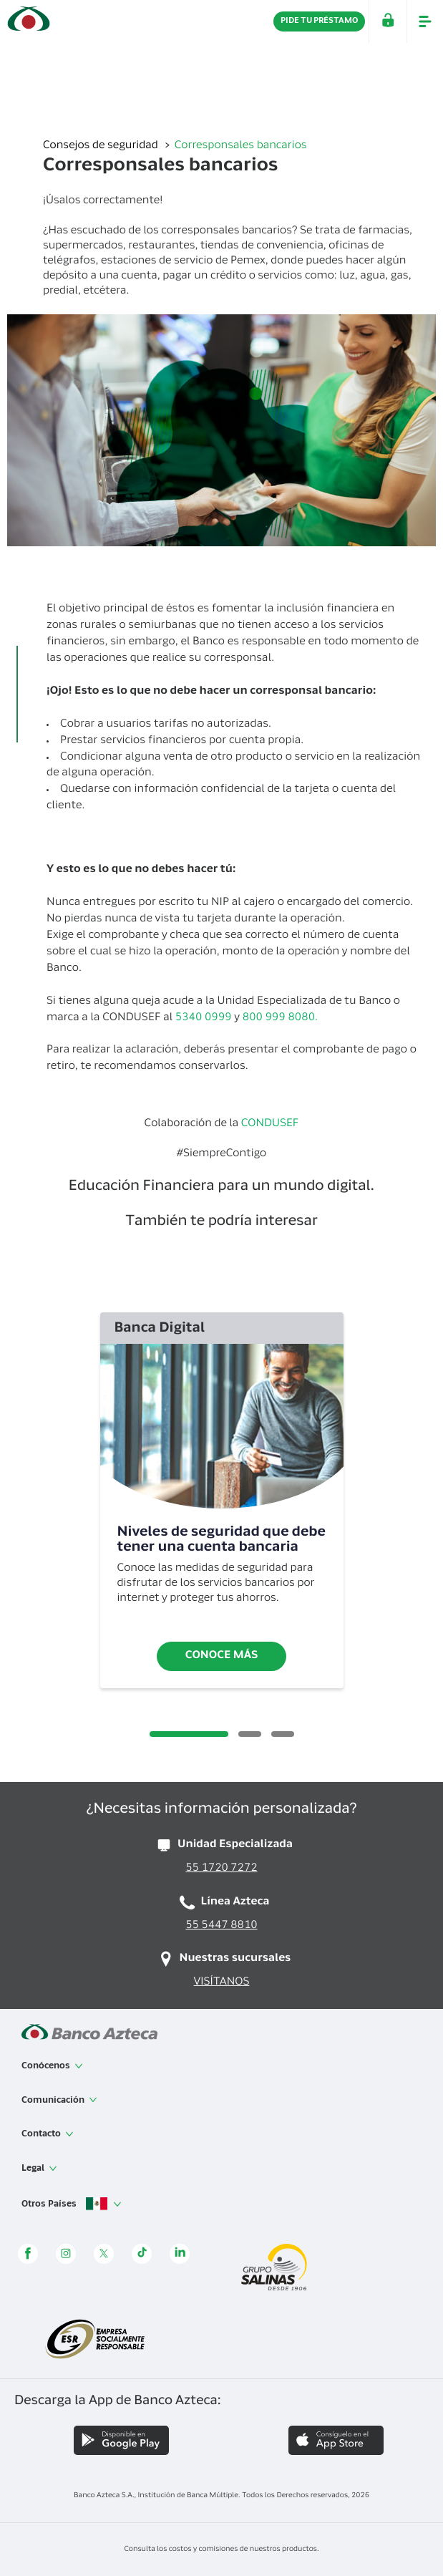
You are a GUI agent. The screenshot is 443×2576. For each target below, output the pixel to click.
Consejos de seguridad (101, 146)
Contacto (47, 2134)
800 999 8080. (280, 1018)
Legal (39, 2168)
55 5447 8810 (221, 1926)
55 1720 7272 (221, 1869)
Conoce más (221, 1656)
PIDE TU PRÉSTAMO (319, 21)
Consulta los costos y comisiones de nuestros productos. (221, 2549)
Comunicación (59, 2100)
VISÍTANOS (222, 1982)
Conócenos (52, 2066)
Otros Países (71, 2204)
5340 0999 (203, 1018)
